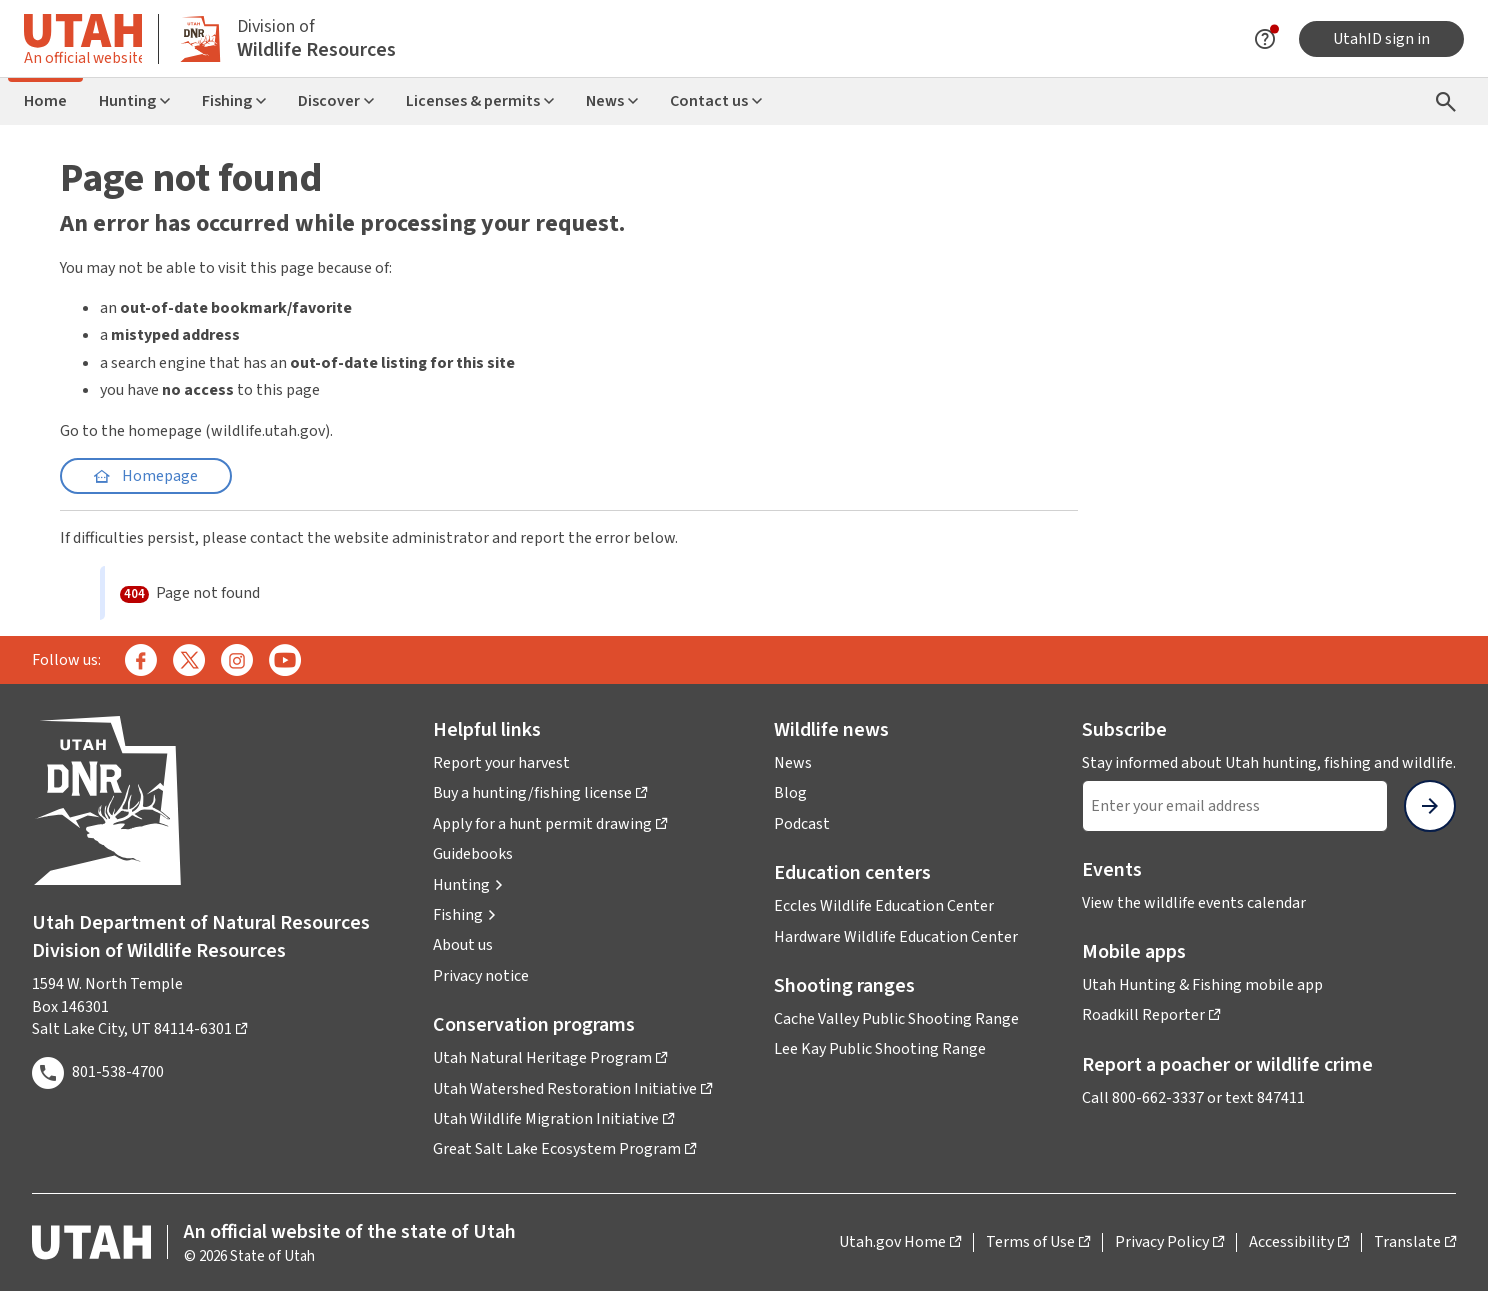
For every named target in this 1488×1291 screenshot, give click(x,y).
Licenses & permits (480, 101)
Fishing (234, 101)
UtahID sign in (1381, 39)
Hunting (134, 101)
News (612, 101)
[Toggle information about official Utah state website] (83, 38)
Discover (336, 101)
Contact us (716, 101)
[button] (468, 885)
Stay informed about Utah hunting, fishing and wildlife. (1269, 763)
